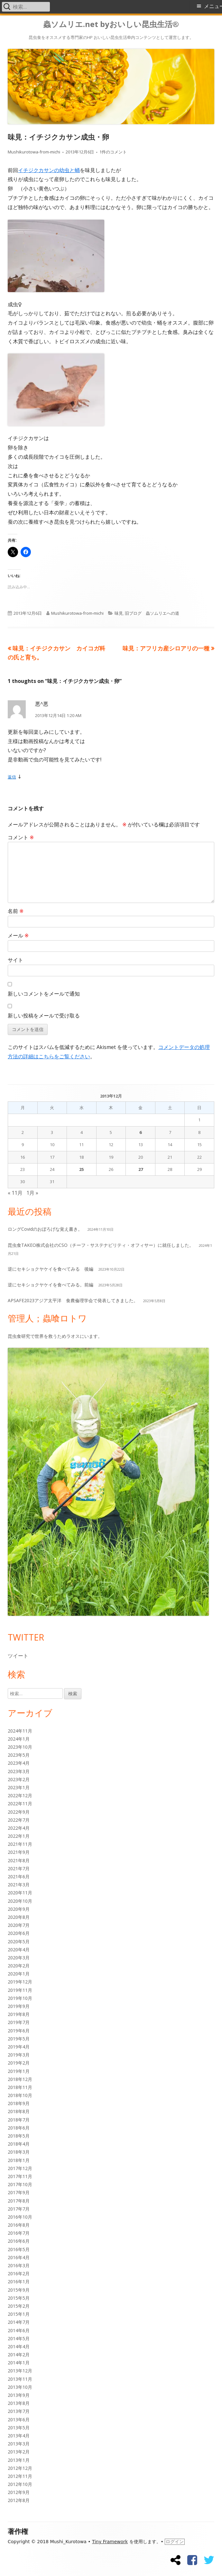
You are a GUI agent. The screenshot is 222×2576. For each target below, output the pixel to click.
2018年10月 (20, 2095)
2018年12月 (20, 2079)
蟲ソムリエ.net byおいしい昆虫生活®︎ (111, 24)
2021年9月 (19, 1852)
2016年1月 (19, 2281)
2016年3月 (19, 2265)
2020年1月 (19, 1974)
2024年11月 (20, 1731)
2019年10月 (20, 1998)
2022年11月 (20, 1803)
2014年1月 (19, 2363)
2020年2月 (19, 1966)
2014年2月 (19, 2354)
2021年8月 (19, 1860)
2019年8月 (19, 2014)
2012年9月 (19, 2492)
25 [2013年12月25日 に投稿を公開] (81, 1169)
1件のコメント (113, 152)
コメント (21, 837)
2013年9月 (19, 2395)
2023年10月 (20, 1747)
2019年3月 (19, 2055)
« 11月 (15, 1192)
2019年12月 (20, 1982)
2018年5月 (19, 2136)
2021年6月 (19, 1876)
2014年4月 (19, 2346)
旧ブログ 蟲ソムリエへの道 (152, 613)
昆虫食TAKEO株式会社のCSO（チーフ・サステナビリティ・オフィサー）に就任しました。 (101, 1245)
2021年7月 (19, 1868)
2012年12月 (20, 2468)
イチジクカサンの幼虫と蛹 (49, 170)
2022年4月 (19, 1828)
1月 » (32, 1192)
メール (18, 935)
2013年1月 (19, 2460)
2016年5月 (19, 2249)
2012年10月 (20, 2484)
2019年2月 (19, 2063)
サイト (15, 959)
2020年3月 (19, 1958)
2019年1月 (19, 2071)
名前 (15, 911)
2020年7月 (19, 1925)
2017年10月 (20, 2184)
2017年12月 (20, 2168)
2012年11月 (20, 2476)
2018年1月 (19, 2160)
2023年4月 (19, 1763)
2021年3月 (19, 1884)
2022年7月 (19, 1820)
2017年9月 (19, 2192)
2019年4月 (19, 2047)
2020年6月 (19, 1933)
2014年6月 (19, 2330)
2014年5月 (19, 2338)
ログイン (175, 2541)
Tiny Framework (110, 2541)
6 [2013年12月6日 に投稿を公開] (140, 1132)
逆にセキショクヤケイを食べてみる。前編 (50, 1285)
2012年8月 (19, 2500)
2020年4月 (19, 1949)
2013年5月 (19, 2427)
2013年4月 (19, 2436)
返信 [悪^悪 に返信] (12, 777)
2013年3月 (19, 2444)
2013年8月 (19, 2403)
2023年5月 (19, 1755)
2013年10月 (20, 2387)
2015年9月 (19, 2290)
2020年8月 (19, 1917)
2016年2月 (19, 2273)
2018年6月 (19, 2128)
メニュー (213, 6)
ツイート (18, 1655)
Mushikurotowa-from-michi (34, 152)
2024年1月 (19, 1739)
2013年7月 (19, 2411)
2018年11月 (20, 2087)
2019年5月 (19, 2039)
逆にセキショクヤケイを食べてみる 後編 (50, 1269)
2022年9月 (19, 1812)
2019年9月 (19, 2006)
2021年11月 (20, 1844)
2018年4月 (19, 2144)
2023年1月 (19, 1787)
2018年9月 (19, 2103)
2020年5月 (19, 1941)
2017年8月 (19, 2201)
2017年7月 (19, 2209)
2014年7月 (19, 2322)
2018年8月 (19, 2111)
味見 (119, 613)
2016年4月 (19, 2257)
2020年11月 (20, 1893)
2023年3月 (19, 1771)
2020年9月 (19, 1909)
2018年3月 (19, 2152)
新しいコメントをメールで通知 (44, 993)
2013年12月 (20, 2371)
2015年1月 (19, 2314)
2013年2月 (19, 2452)
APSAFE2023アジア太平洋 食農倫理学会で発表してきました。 (73, 1300)
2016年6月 (19, 2241)
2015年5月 (19, 2298)
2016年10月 (20, 2217)
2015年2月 (19, 2306)
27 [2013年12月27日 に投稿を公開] (140, 1169)
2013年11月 (20, 2379)
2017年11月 (20, 2176)
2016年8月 (19, 2225)
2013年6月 (19, 2419)
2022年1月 (19, 1836)
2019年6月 (19, 2031)
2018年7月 (19, 2120)
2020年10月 (20, 1901)
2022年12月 (20, 1795)
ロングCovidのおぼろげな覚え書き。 (45, 1229)
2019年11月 (20, 1990)
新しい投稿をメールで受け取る (44, 1015)
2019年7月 (19, 2022)
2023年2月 (19, 1779)
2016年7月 (19, 2233)
